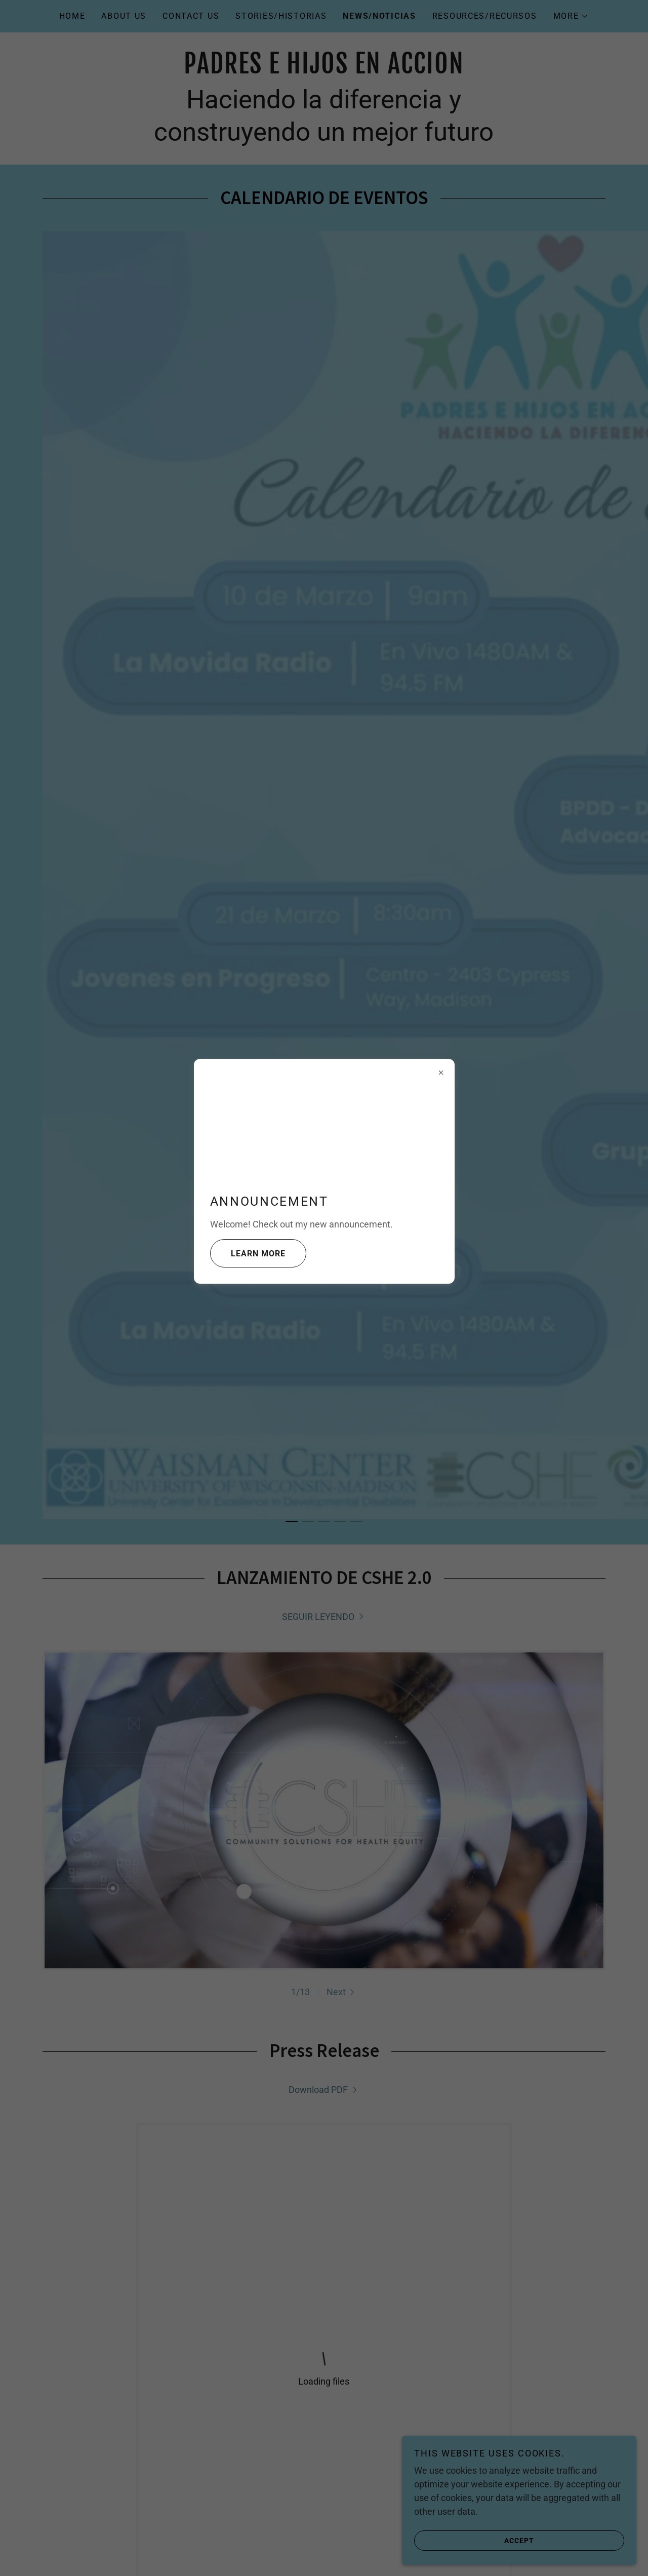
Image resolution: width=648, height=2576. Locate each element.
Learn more (248, 1253)
